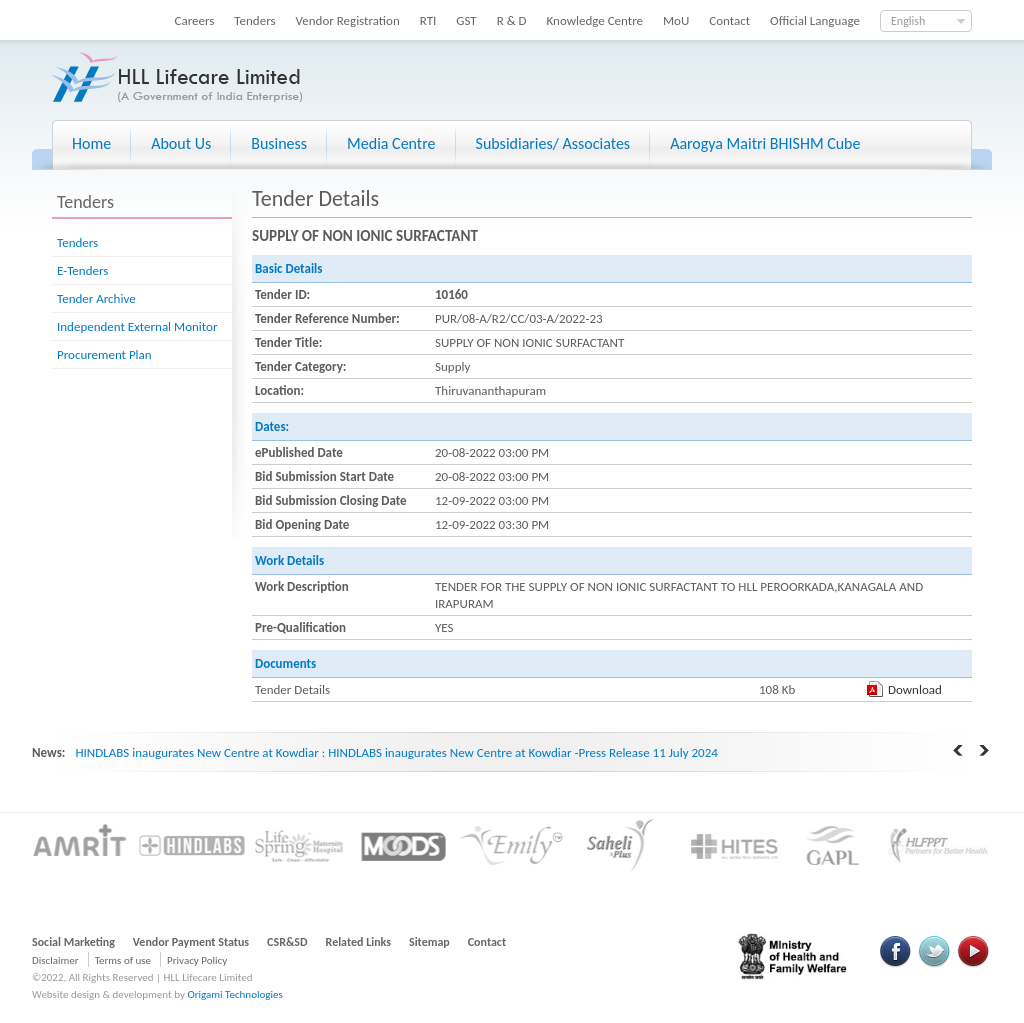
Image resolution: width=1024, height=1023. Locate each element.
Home (91, 143)
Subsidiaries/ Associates (553, 143)
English (908, 21)
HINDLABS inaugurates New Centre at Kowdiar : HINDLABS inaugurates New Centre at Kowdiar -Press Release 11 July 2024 (396, 752)
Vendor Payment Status (191, 942)
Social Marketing (73, 942)
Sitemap (429, 942)
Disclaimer (55, 960)
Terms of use (123, 960)
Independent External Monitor (137, 326)
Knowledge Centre (595, 20)
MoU (676, 20)
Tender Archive (96, 298)
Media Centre (391, 143)
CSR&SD (287, 942)
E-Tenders (82, 270)
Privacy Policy (197, 960)
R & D (512, 20)
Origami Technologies (234, 994)
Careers (195, 20)
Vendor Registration (348, 20)
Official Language (815, 20)
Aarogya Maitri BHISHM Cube (765, 143)
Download (915, 689)
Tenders (254, 20)
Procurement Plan (104, 354)
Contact (729, 20)
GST (466, 20)
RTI (428, 20)
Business (279, 143)
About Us (181, 143)
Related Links (359, 942)
